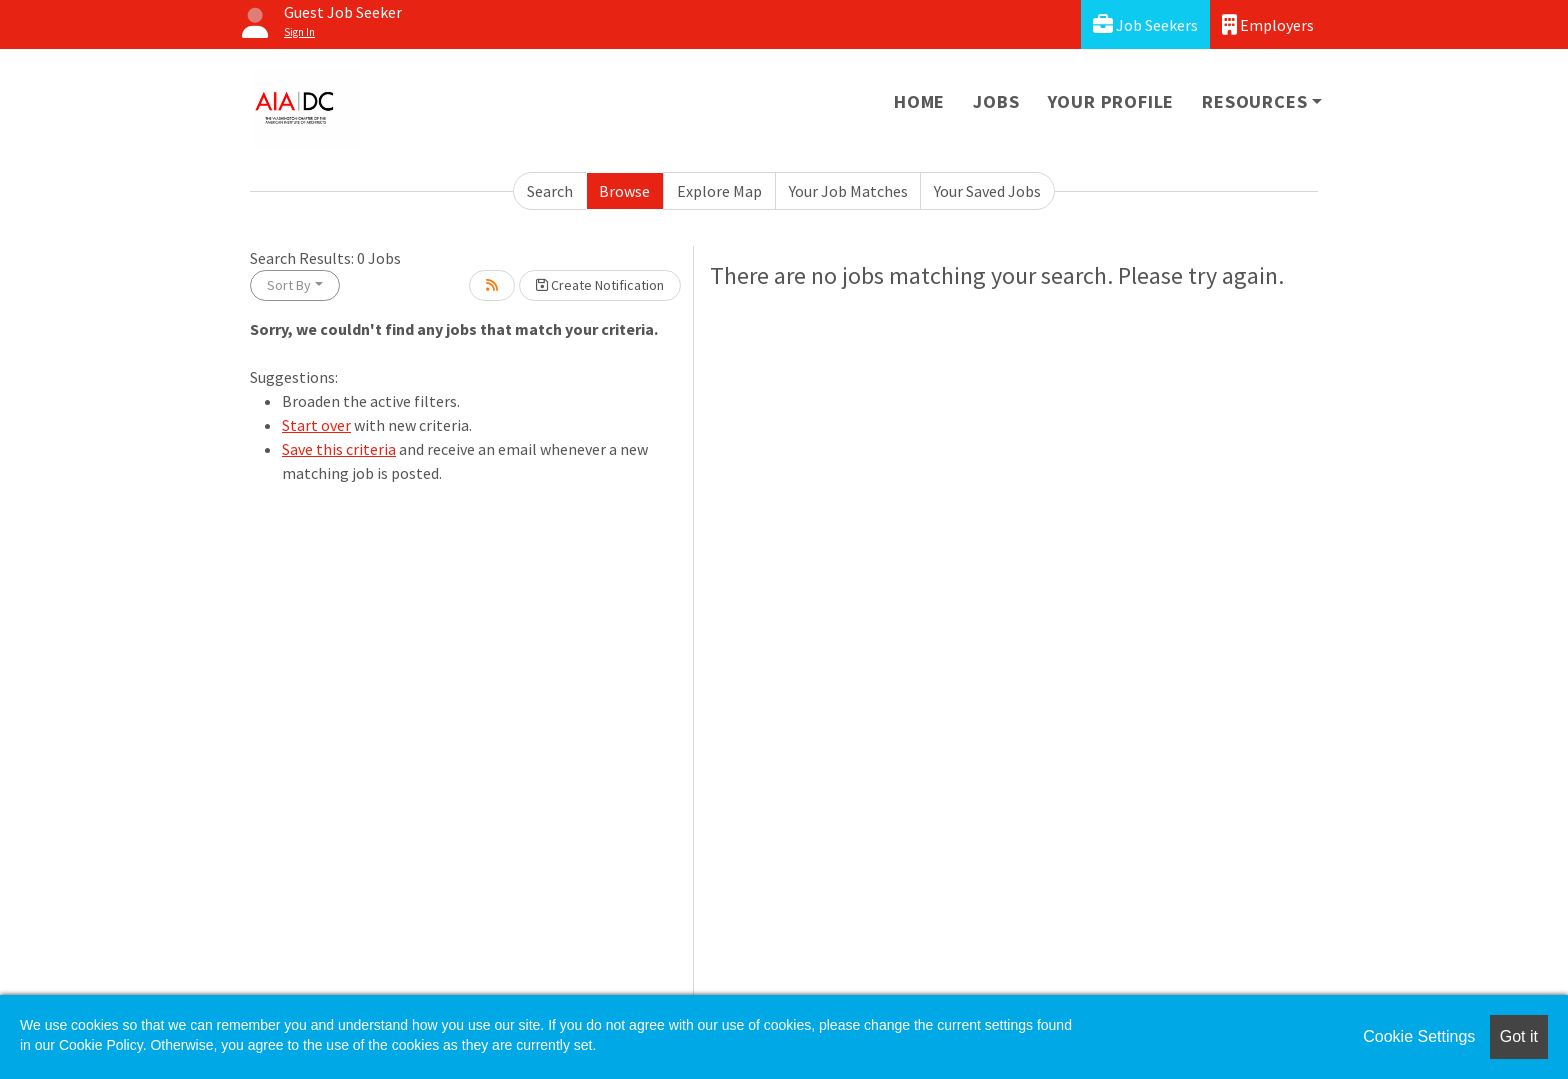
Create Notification (600, 285)
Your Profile (1111, 101)
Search (550, 191)
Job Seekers (1145, 24)
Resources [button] (1254, 101)
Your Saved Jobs (987, 191)
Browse (624, 191)
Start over (316, 425)
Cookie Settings (1419, 1036)
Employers (1268, 24)
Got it (1519, 1036)
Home (919, 101)
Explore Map (719, 191)
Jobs (996, 101)
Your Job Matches (848, 191)
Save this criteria (339, 449)
